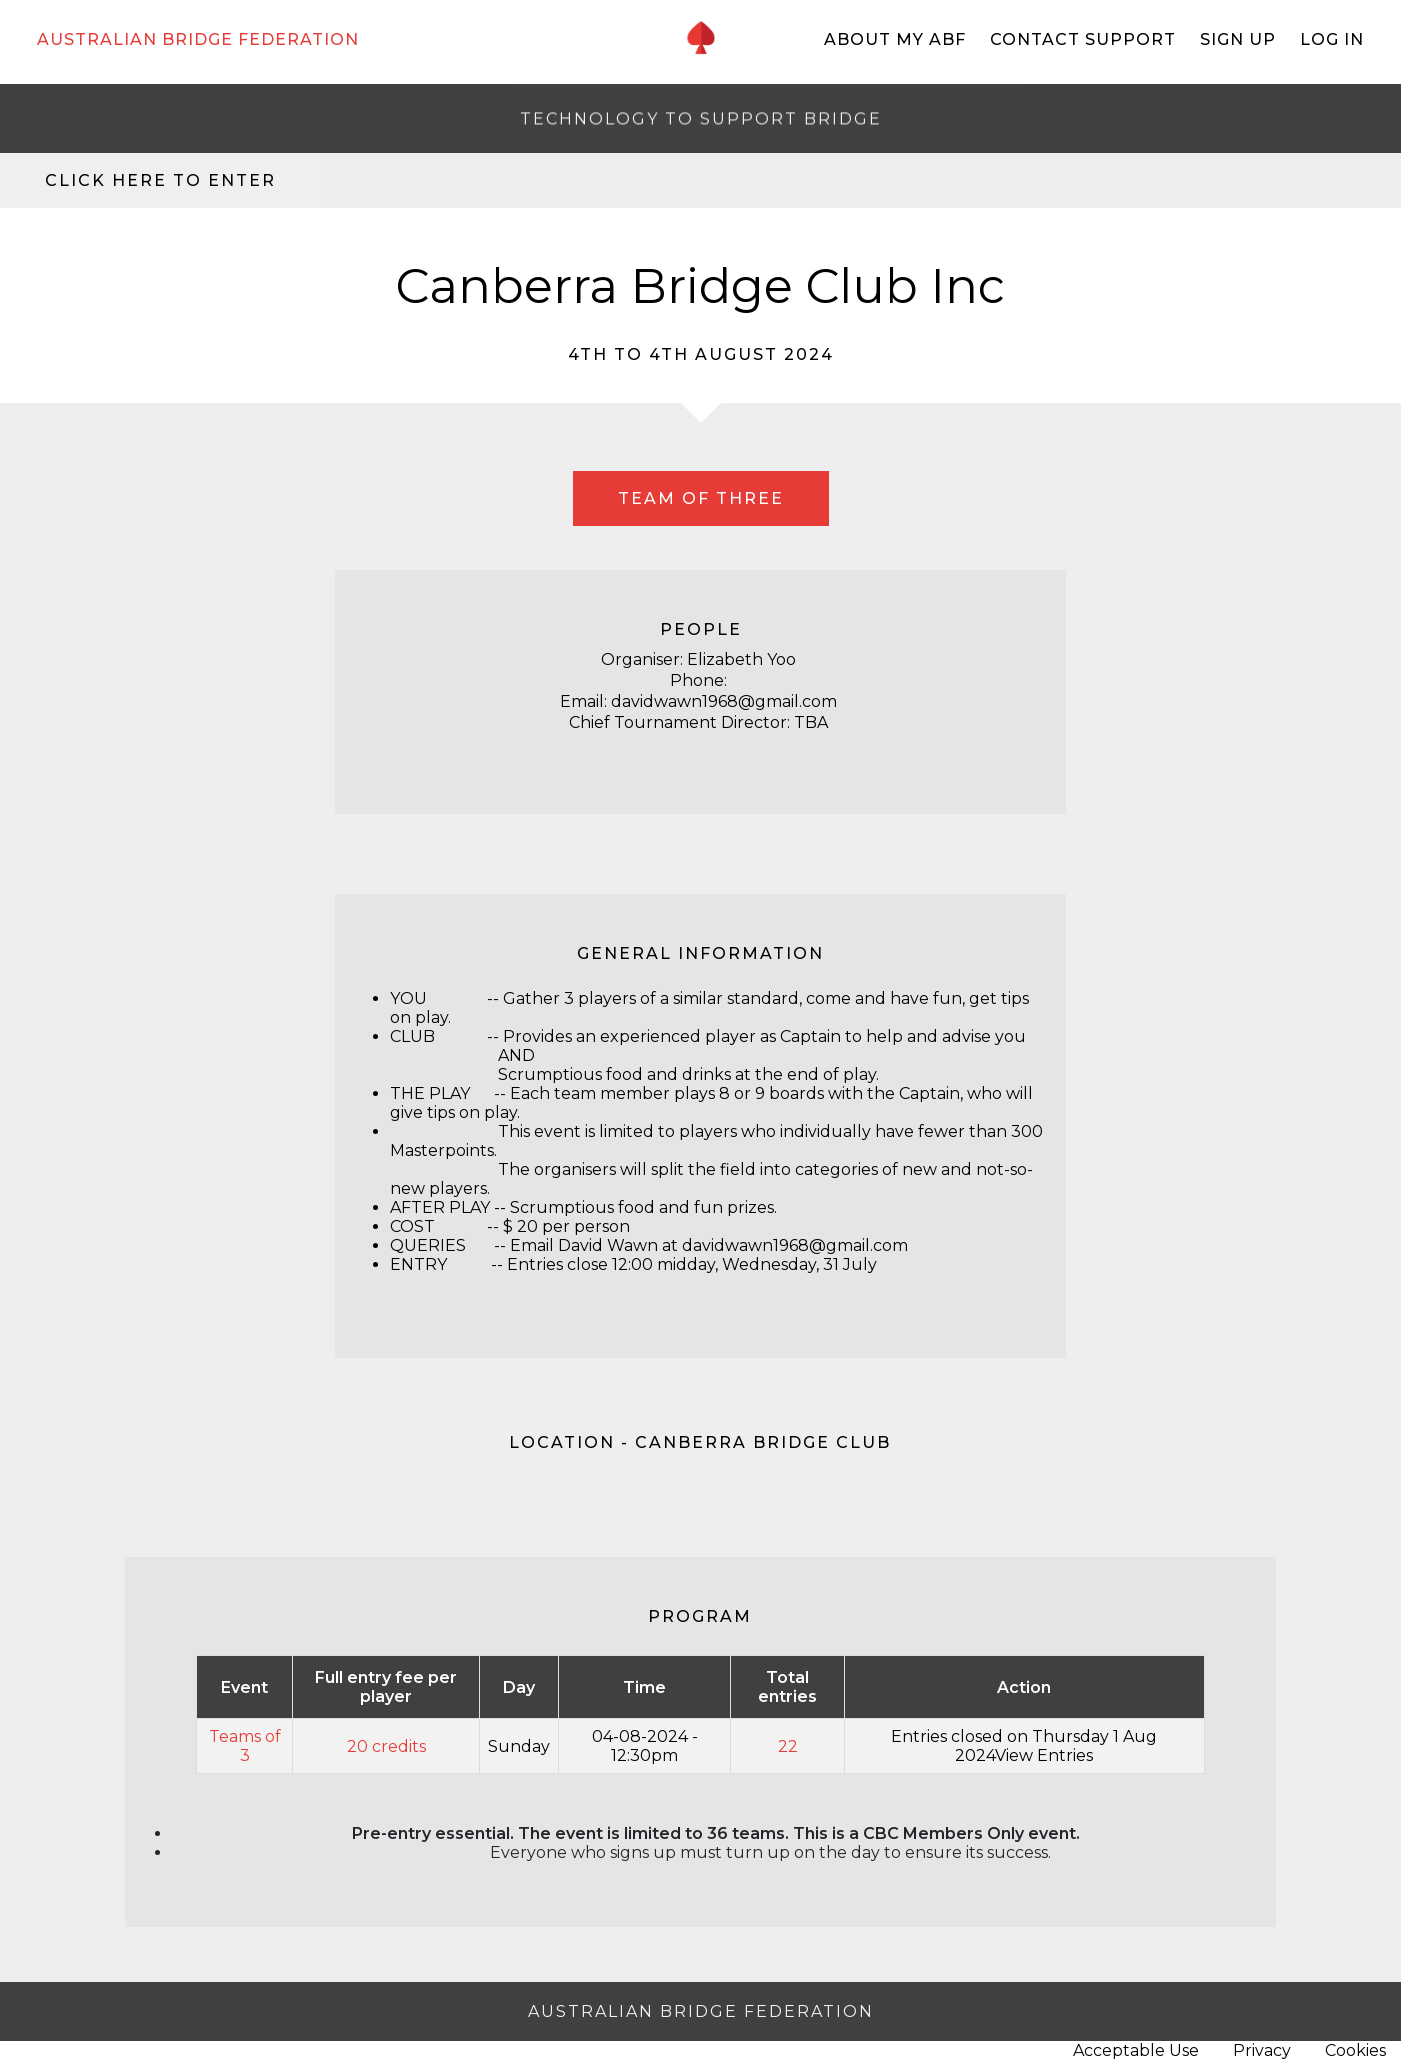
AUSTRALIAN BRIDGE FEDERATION (198, 39)
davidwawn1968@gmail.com (795, 1245)
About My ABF (895, 39)
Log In (1332, 39)
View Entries (1044, 1755)
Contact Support (1083, 39)
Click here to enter (160, 180)
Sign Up (1238, 39)
